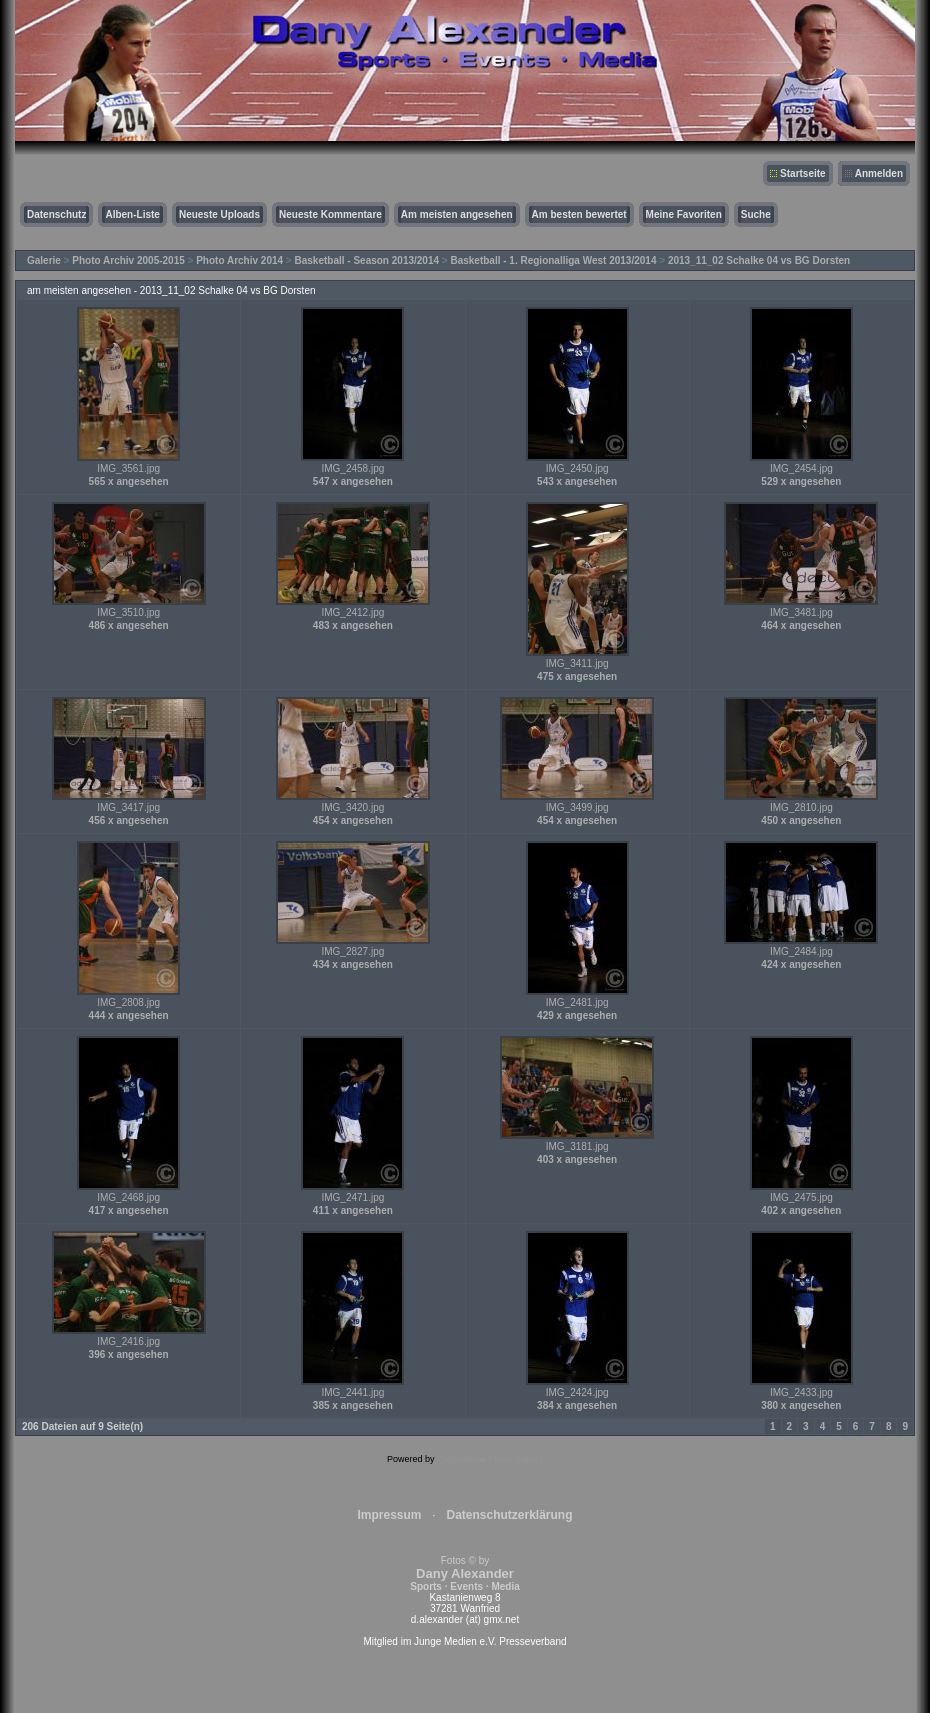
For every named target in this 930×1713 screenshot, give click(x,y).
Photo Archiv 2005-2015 (128, 260)
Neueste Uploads (219, 214)
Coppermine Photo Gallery (490, 1459)
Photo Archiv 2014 (239, 260)
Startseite (803, 173)
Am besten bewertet (579, 214)
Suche (756, 214)
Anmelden (879, 173)
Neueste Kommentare (330, 214)
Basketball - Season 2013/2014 (367, 260)
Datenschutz (56, 214)
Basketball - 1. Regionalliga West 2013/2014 (553, 260)
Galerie (44, 260)
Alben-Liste (132, 214)
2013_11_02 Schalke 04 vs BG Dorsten (759, 260)
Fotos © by (464, 1573)
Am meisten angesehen (457, 214)
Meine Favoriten (684, 214)
